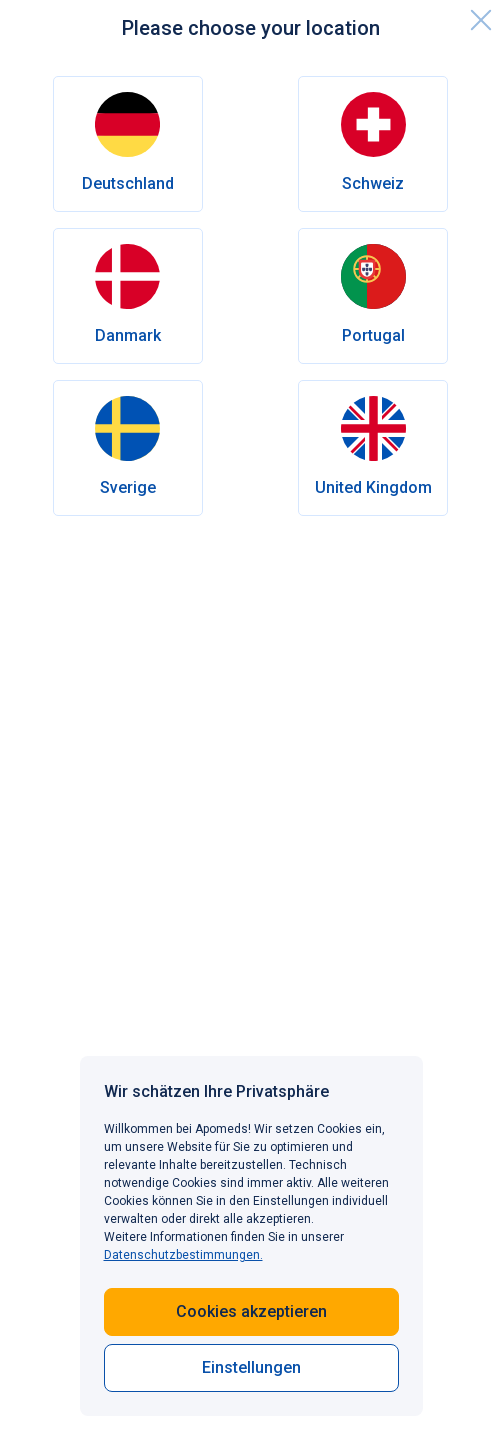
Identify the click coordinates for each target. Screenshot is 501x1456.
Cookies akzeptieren (251, 1311)
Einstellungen (251, 1367)
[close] (481, 20)
